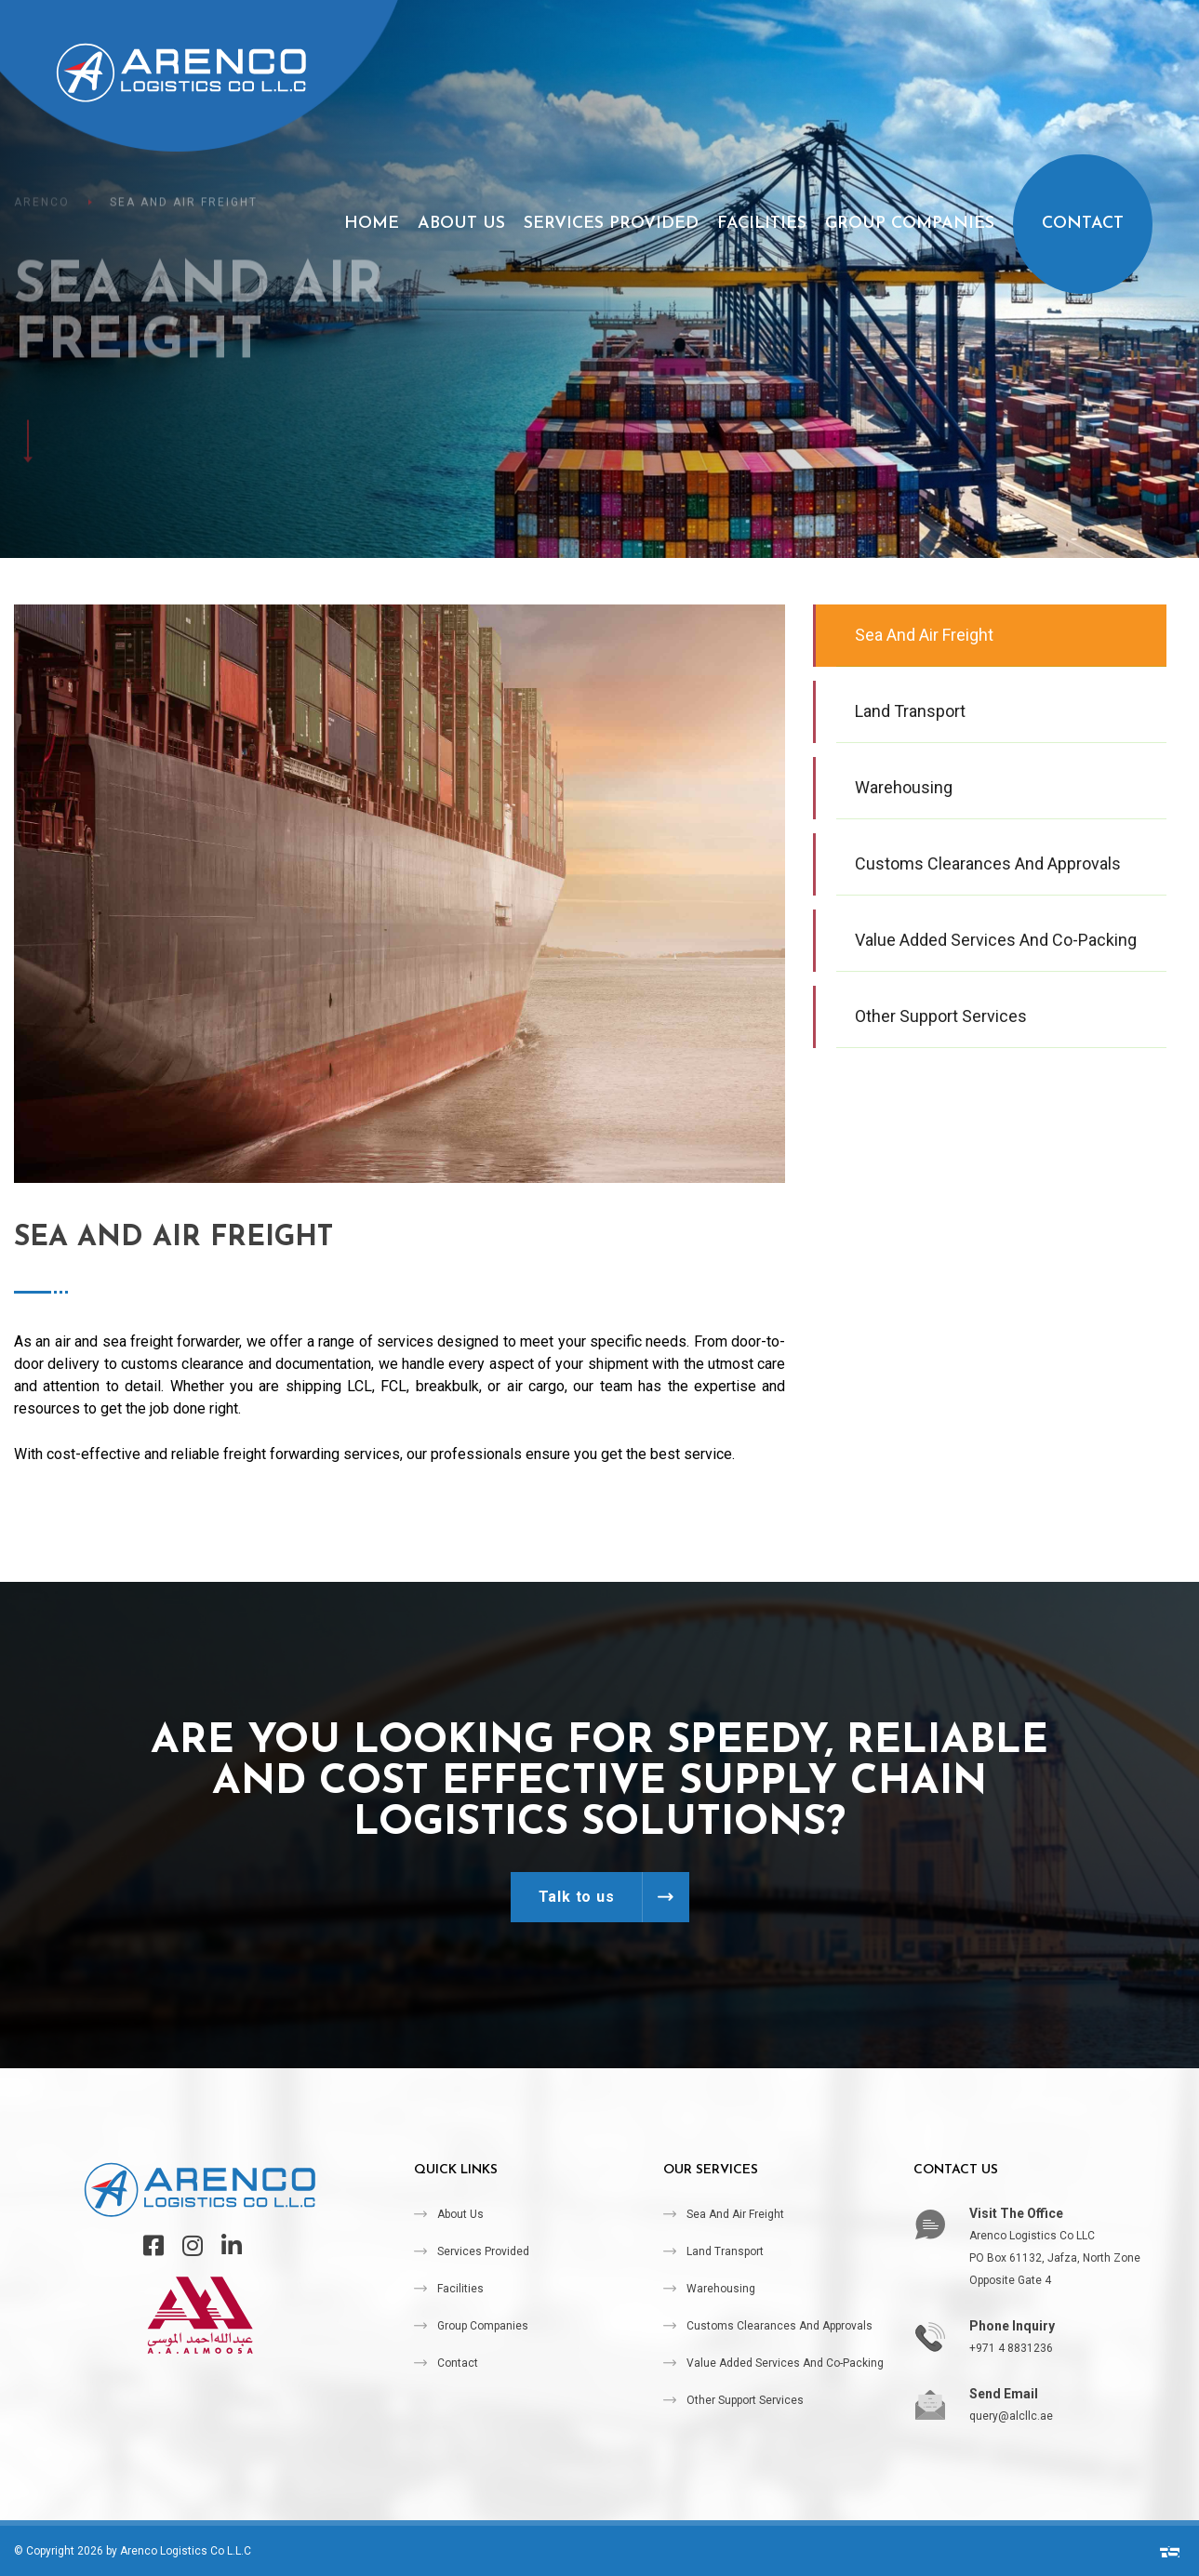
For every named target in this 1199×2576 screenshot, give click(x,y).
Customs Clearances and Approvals (779, 2325)
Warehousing (720, 2288)
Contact (1083, 223)
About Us (461, 223)
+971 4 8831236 (1011, 2348)
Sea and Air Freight (735, 2214)
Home (371, 223)
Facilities (761, 223)
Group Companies (909, 223)
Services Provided (611, 223)
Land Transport (725, 2251)
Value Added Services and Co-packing (785, 2363)
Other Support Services (745, 2400)
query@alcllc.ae (1011, 2416)
